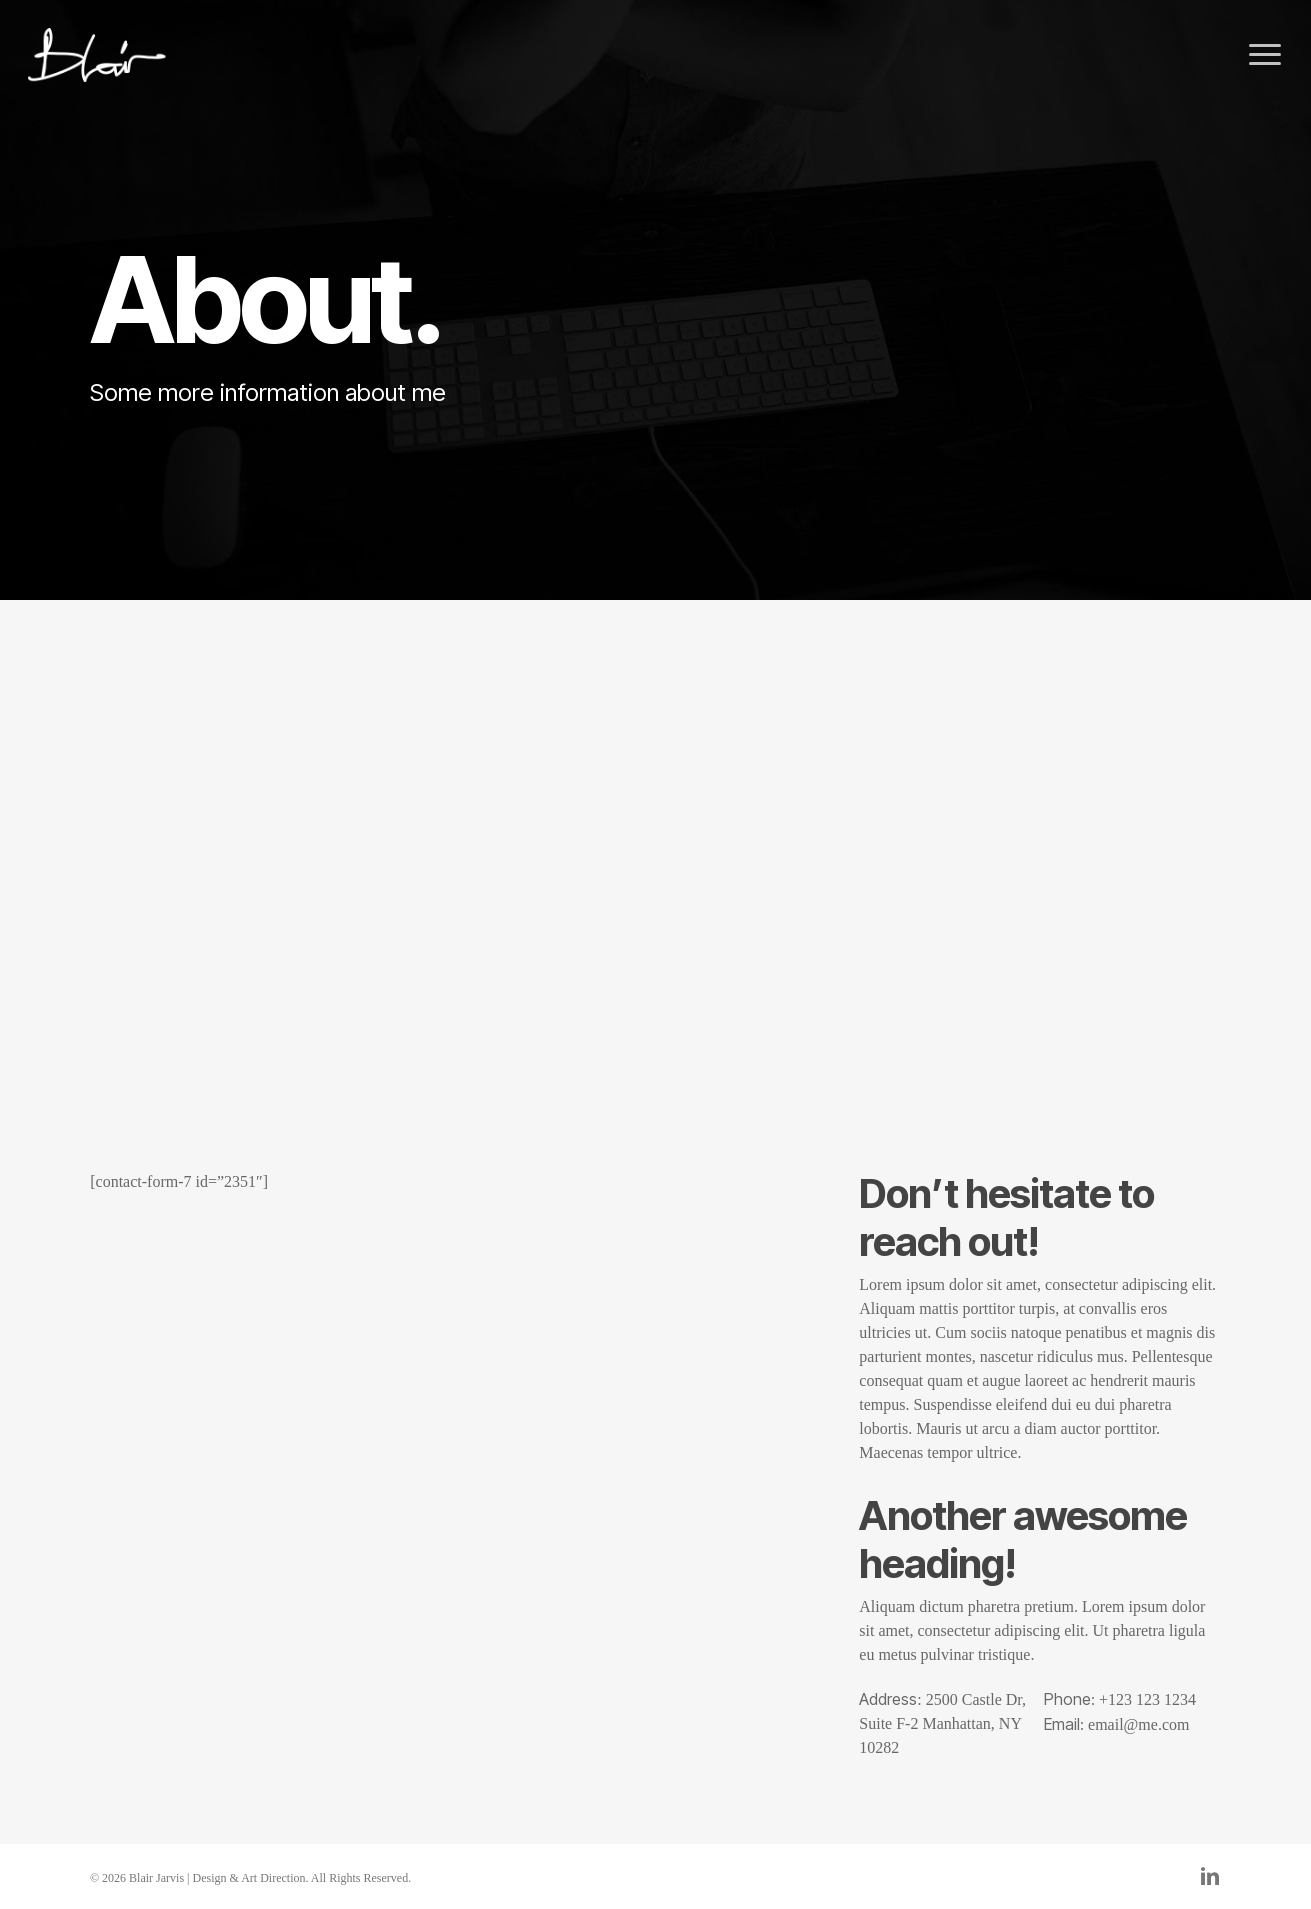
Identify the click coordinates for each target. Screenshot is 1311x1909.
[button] (1266, 55)
